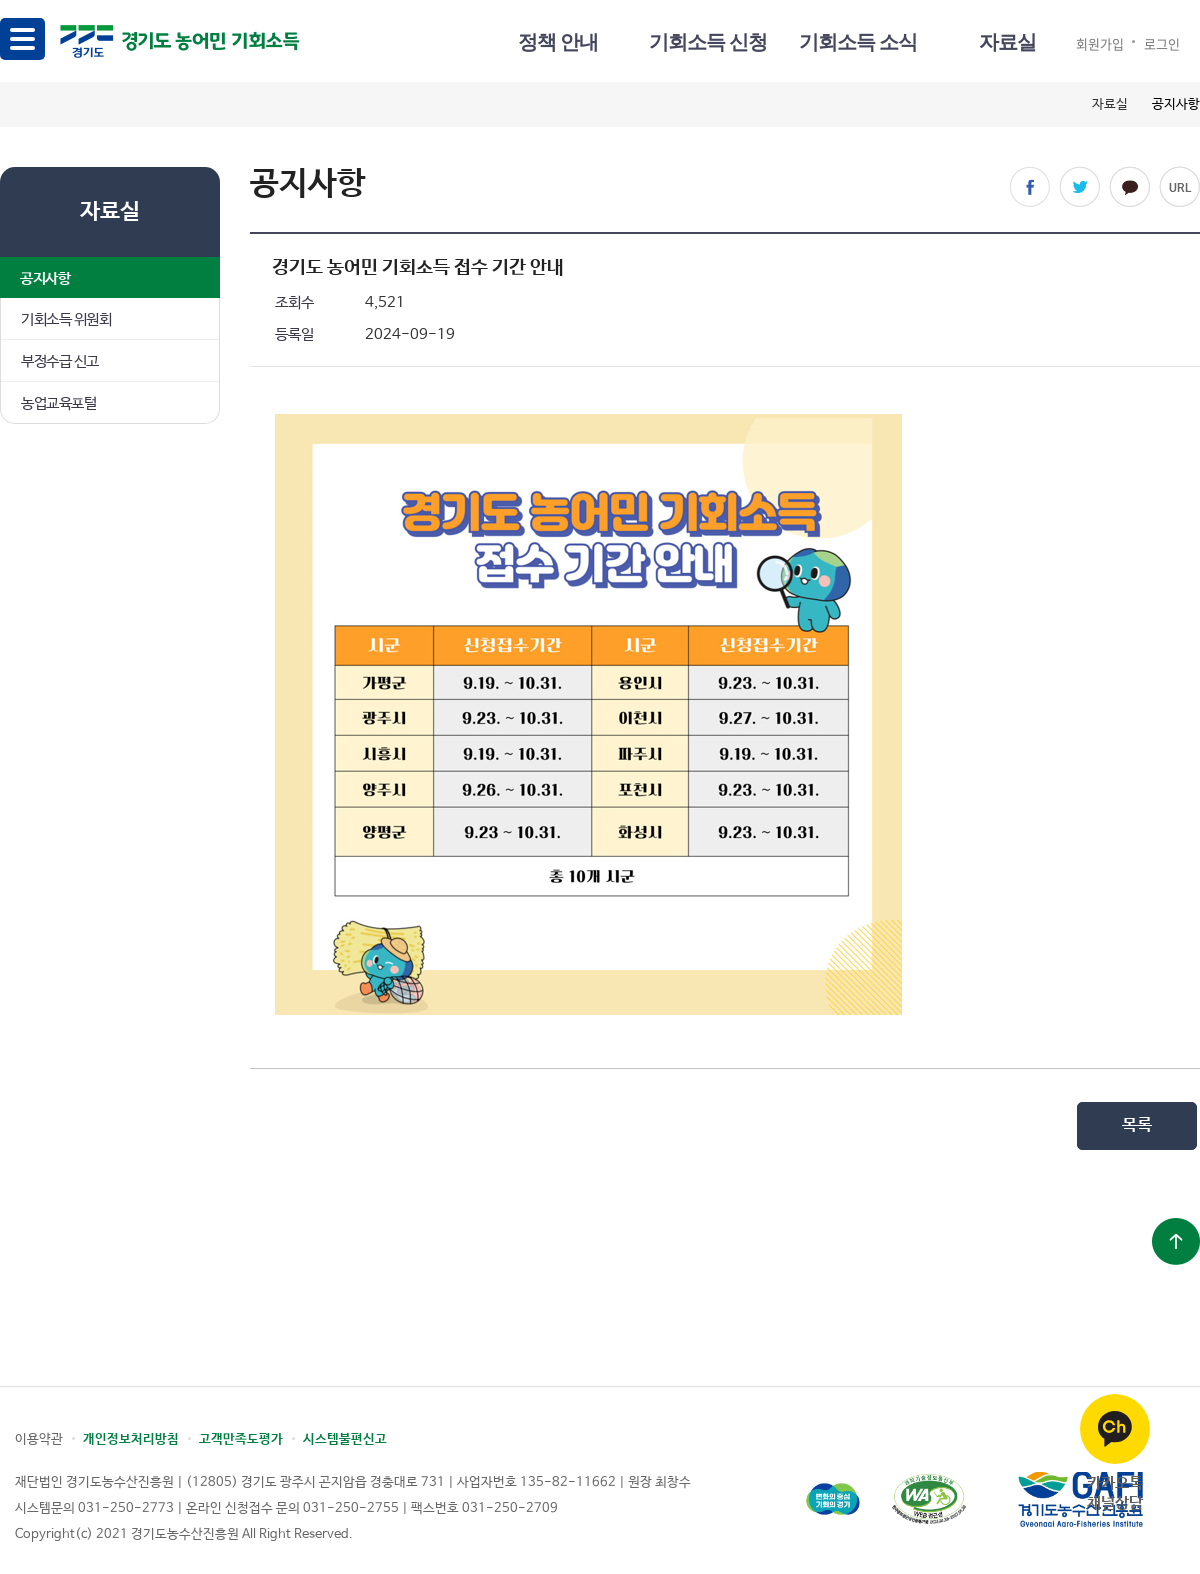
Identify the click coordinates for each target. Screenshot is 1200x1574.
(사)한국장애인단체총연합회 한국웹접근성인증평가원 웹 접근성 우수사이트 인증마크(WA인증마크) (929, 1499)
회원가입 (1100, 43)
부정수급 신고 (60, 361)
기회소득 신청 (708, 42)
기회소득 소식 (858, 42)
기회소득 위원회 (66, 319)
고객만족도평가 (241, 1439)
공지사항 (45, 278)
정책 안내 (558, 42)
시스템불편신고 (345, 1439)
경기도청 (833, 1499)
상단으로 (1176, 1242)
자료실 (1008, 42)
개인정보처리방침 (131, 1439)
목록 (1137, 1125)
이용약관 (39, 1439)
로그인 (1162, 43)
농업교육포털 (58, 403)
